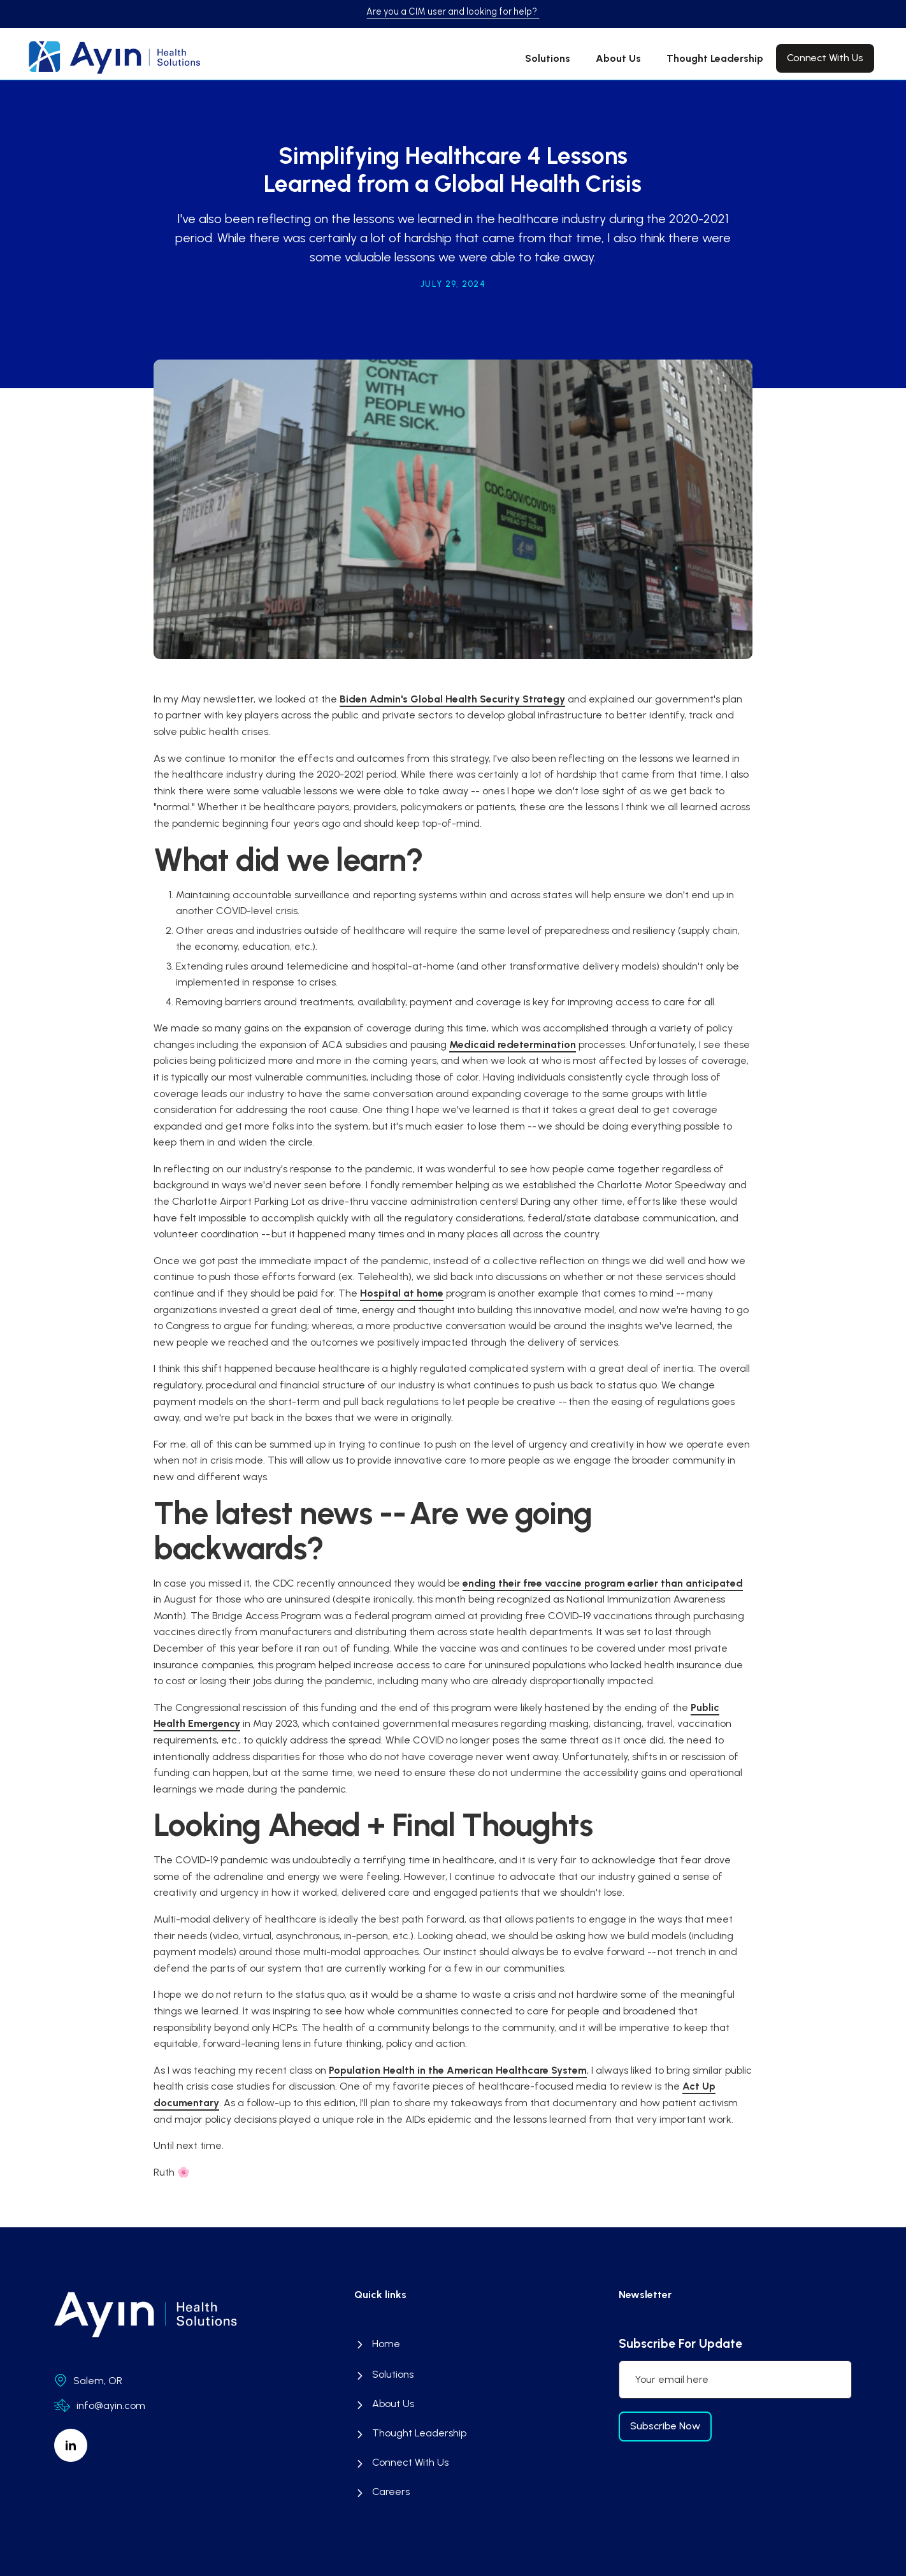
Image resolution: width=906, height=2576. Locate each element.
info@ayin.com (110, 2405)
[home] (103, 57)
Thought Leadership (714, 58)
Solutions (547, 58)
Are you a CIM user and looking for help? (452, 11)
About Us (618, 58)
